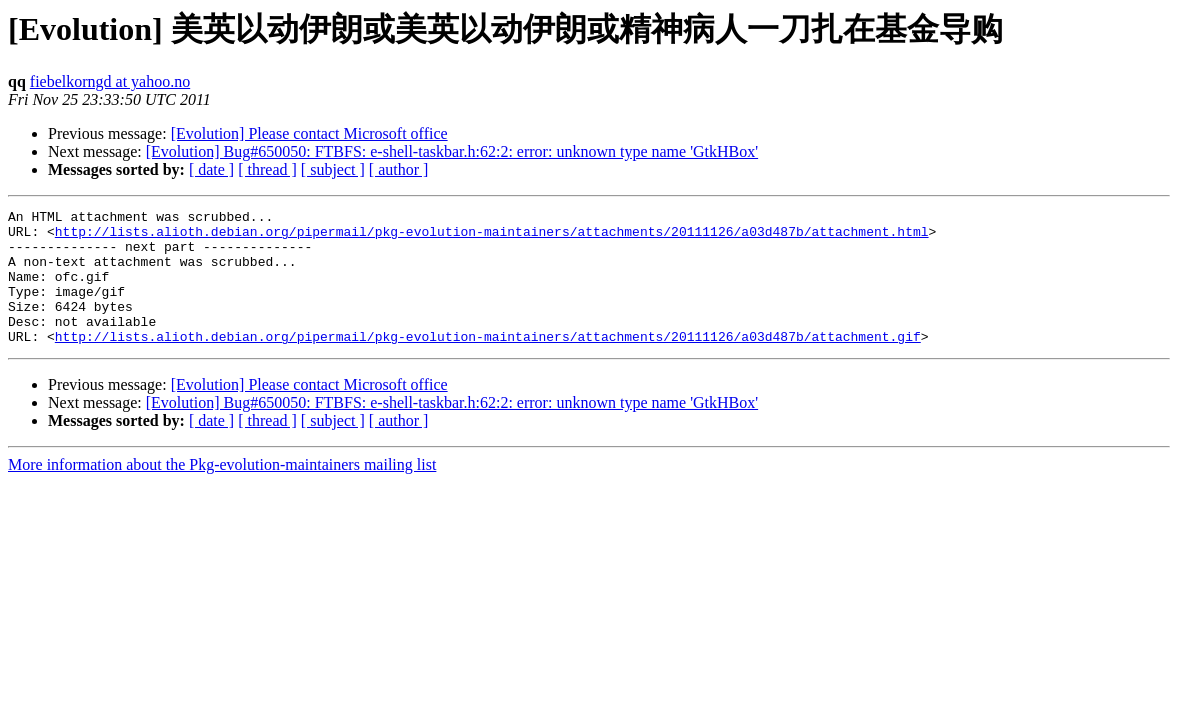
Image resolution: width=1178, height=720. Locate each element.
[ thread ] (267, 169)
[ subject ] (333, 169)
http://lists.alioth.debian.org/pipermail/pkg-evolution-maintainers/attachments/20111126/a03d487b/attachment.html (492, 237)
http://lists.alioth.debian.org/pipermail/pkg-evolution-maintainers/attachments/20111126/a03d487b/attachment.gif (488, 363)
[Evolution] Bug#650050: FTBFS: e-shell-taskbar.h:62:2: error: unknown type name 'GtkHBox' (452, 151)
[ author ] (399, 169)
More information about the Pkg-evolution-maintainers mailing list (222, 491)
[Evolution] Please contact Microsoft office (309, 133)
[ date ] (211, 169)
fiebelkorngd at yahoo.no (110, 81)
